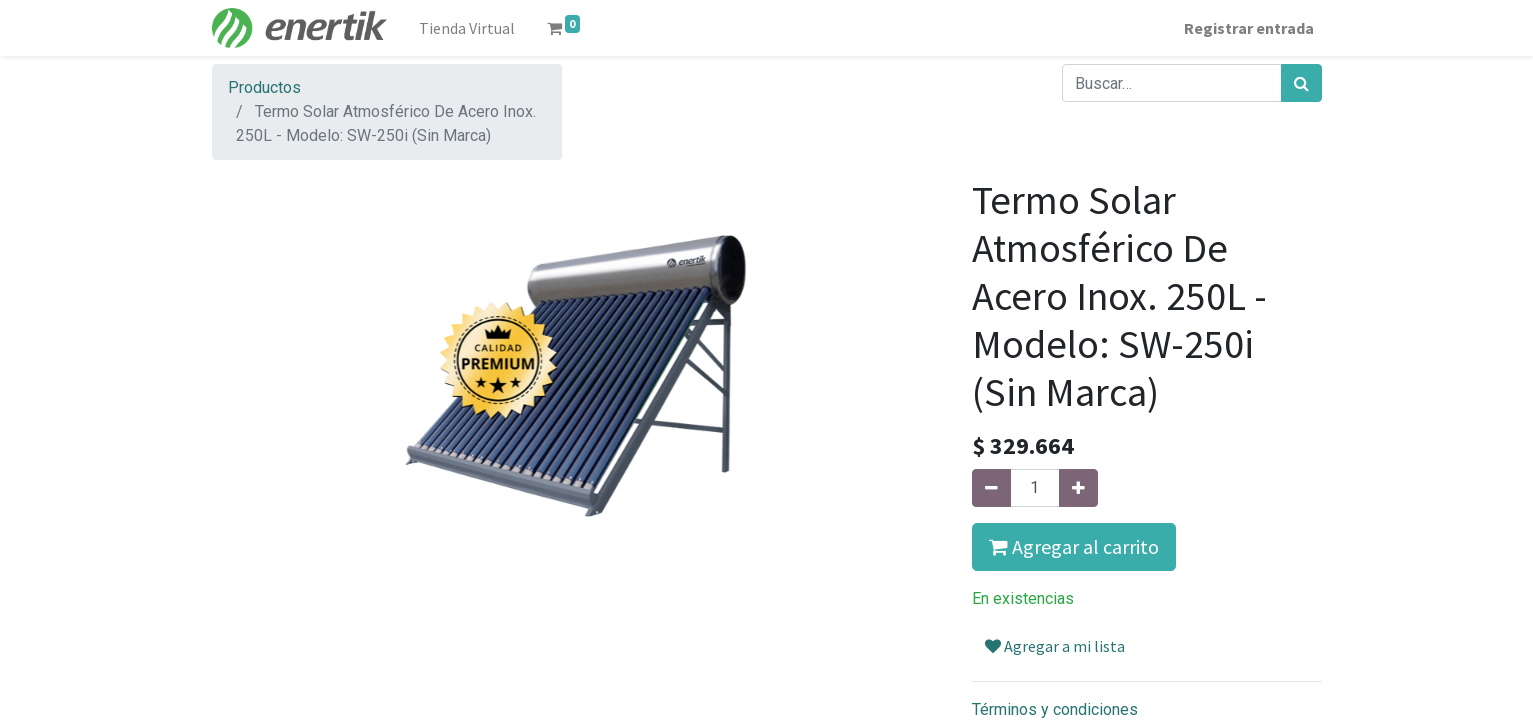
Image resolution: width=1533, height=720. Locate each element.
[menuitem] (467, 28)
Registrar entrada (1249, 28)
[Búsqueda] (1301, 83)
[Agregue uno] (1078, 488)
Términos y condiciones (1055, 709)
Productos (264, 87)
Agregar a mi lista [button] (1055, 646)
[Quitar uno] (991, 488)
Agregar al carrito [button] (1074, 546)
